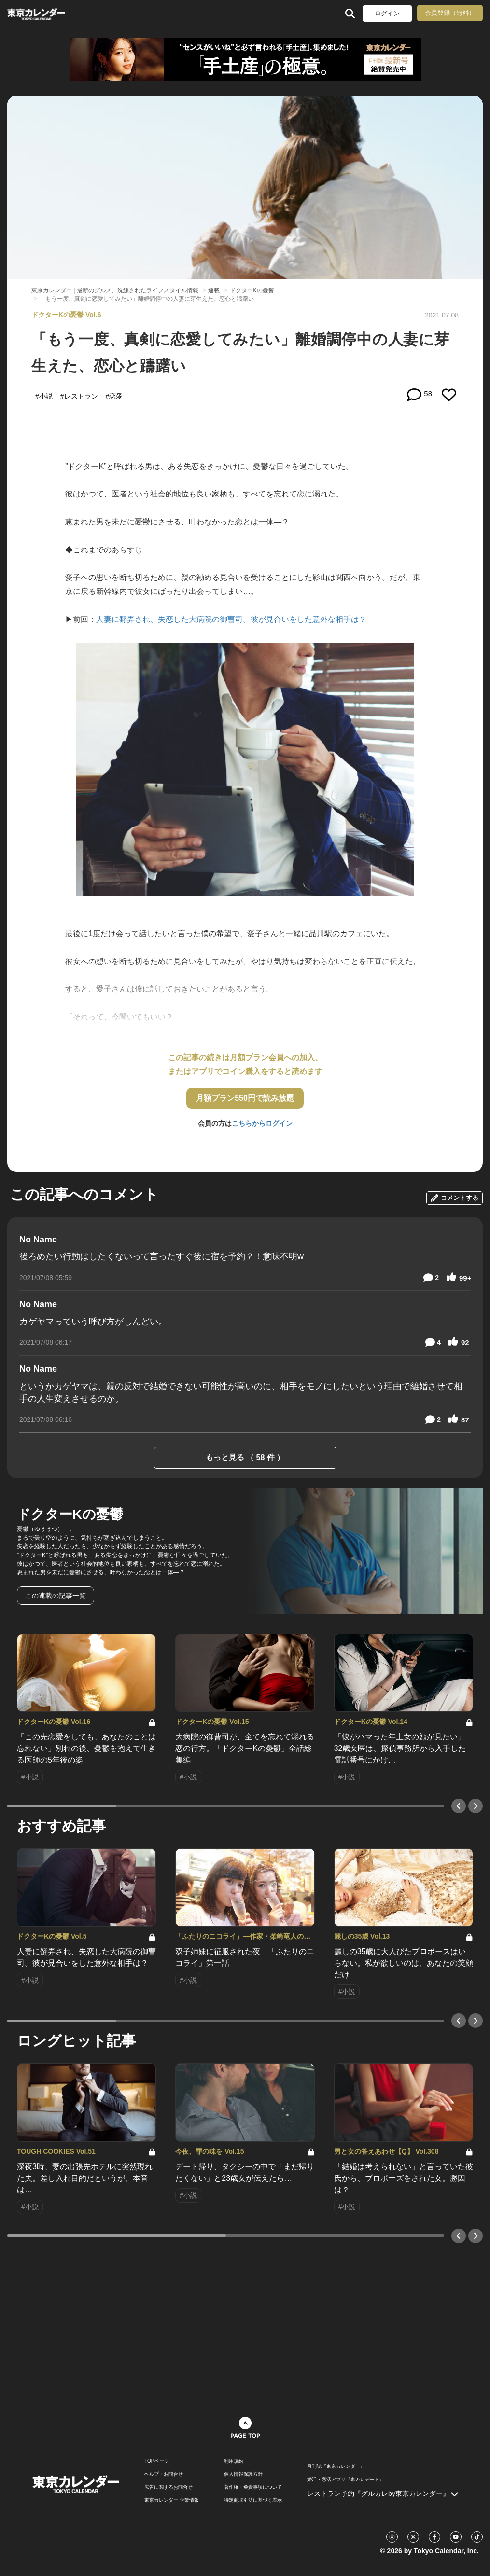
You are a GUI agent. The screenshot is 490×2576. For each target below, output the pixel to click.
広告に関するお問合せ (168, 2487)
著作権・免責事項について (253, 2487)
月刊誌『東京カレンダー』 (336, 2466)
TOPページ (156, 2461)
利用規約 (233, 2461)
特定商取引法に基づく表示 (253, 2500)
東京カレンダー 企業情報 (171, 2500)
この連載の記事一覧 (55, 1595)
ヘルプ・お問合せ (163, 2474)
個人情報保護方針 (243, 2474)
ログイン (387, 13)
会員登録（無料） (450, 12)
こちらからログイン (262, 1123)
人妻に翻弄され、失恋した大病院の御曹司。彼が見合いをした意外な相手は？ (231, 619)
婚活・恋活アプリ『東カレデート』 (345, 2479)
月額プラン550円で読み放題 (245, 1098)
